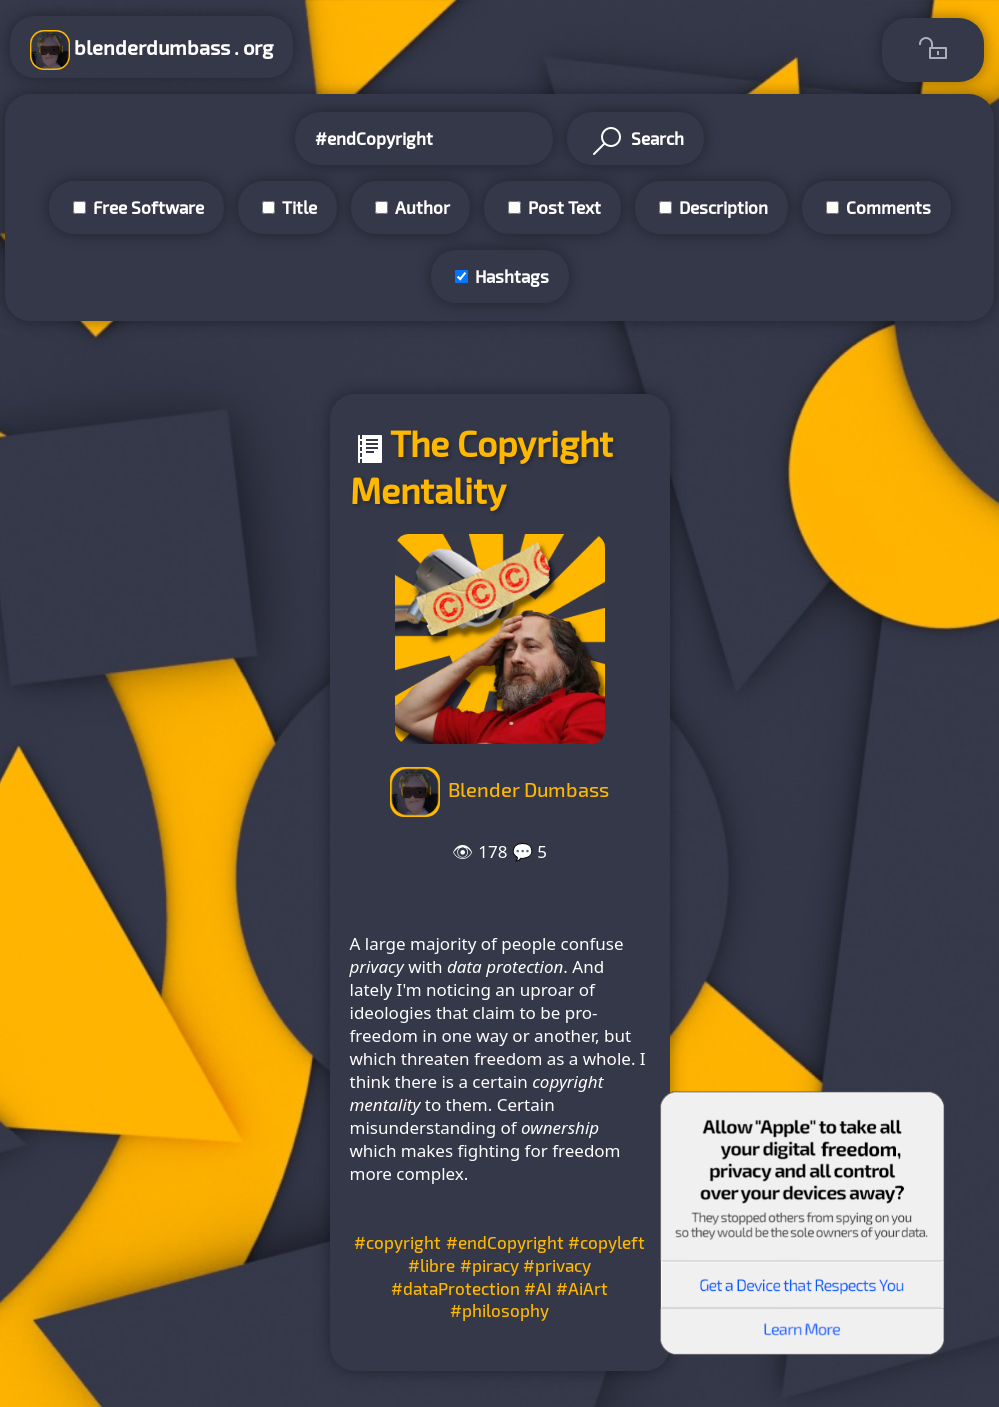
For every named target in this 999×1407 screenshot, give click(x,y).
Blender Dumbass (528, 789)
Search (635, 141)
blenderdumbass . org (151, 50)
